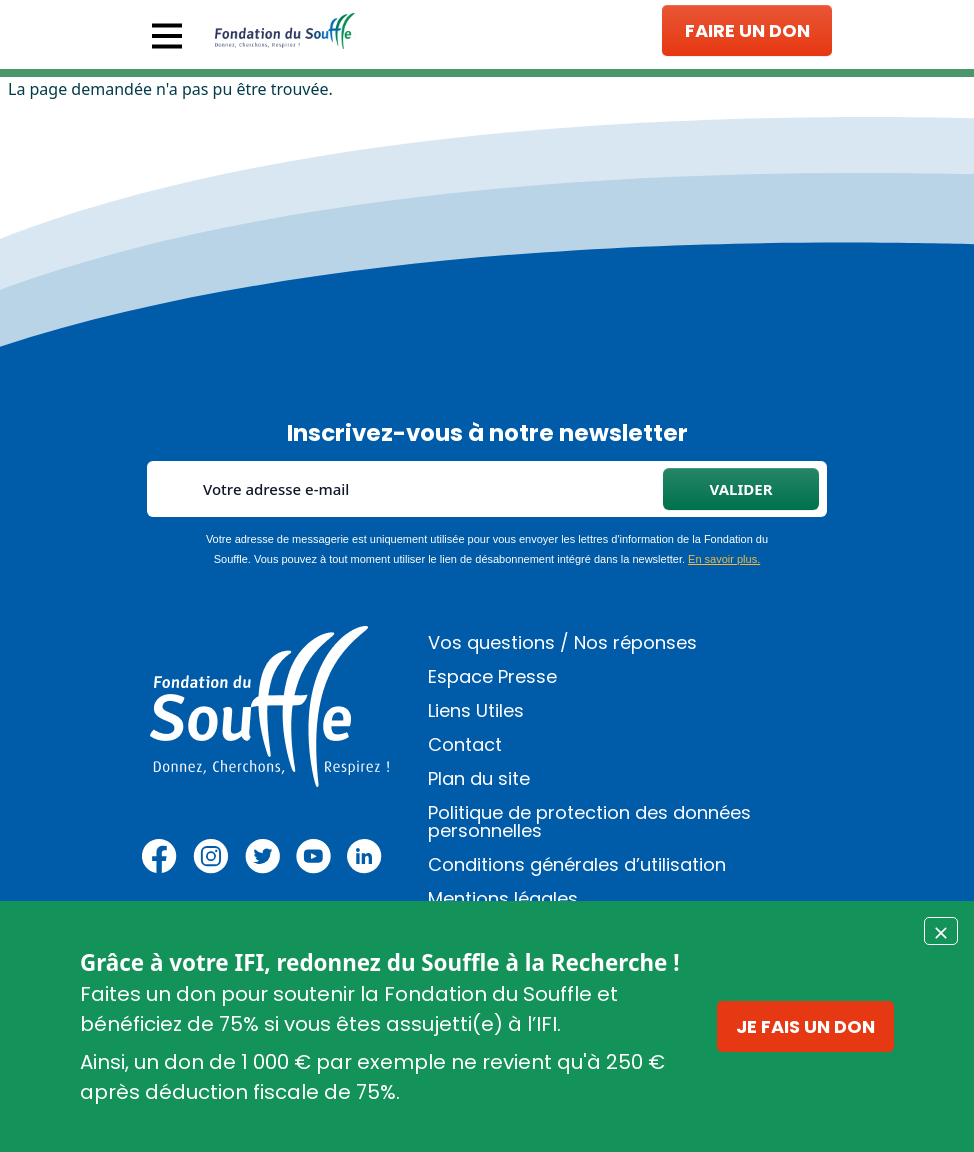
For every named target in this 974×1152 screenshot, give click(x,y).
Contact (465, 744)
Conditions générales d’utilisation (577, 864)
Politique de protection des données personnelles (589, 821)
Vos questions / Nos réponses (562, 642)
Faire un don (747, 30)
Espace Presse (492, 676)
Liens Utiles (476, 710)
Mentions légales (503, 898)
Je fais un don (805, 1026)
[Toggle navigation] (167, 36)
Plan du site (479, 778)
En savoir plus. (724, 559)
